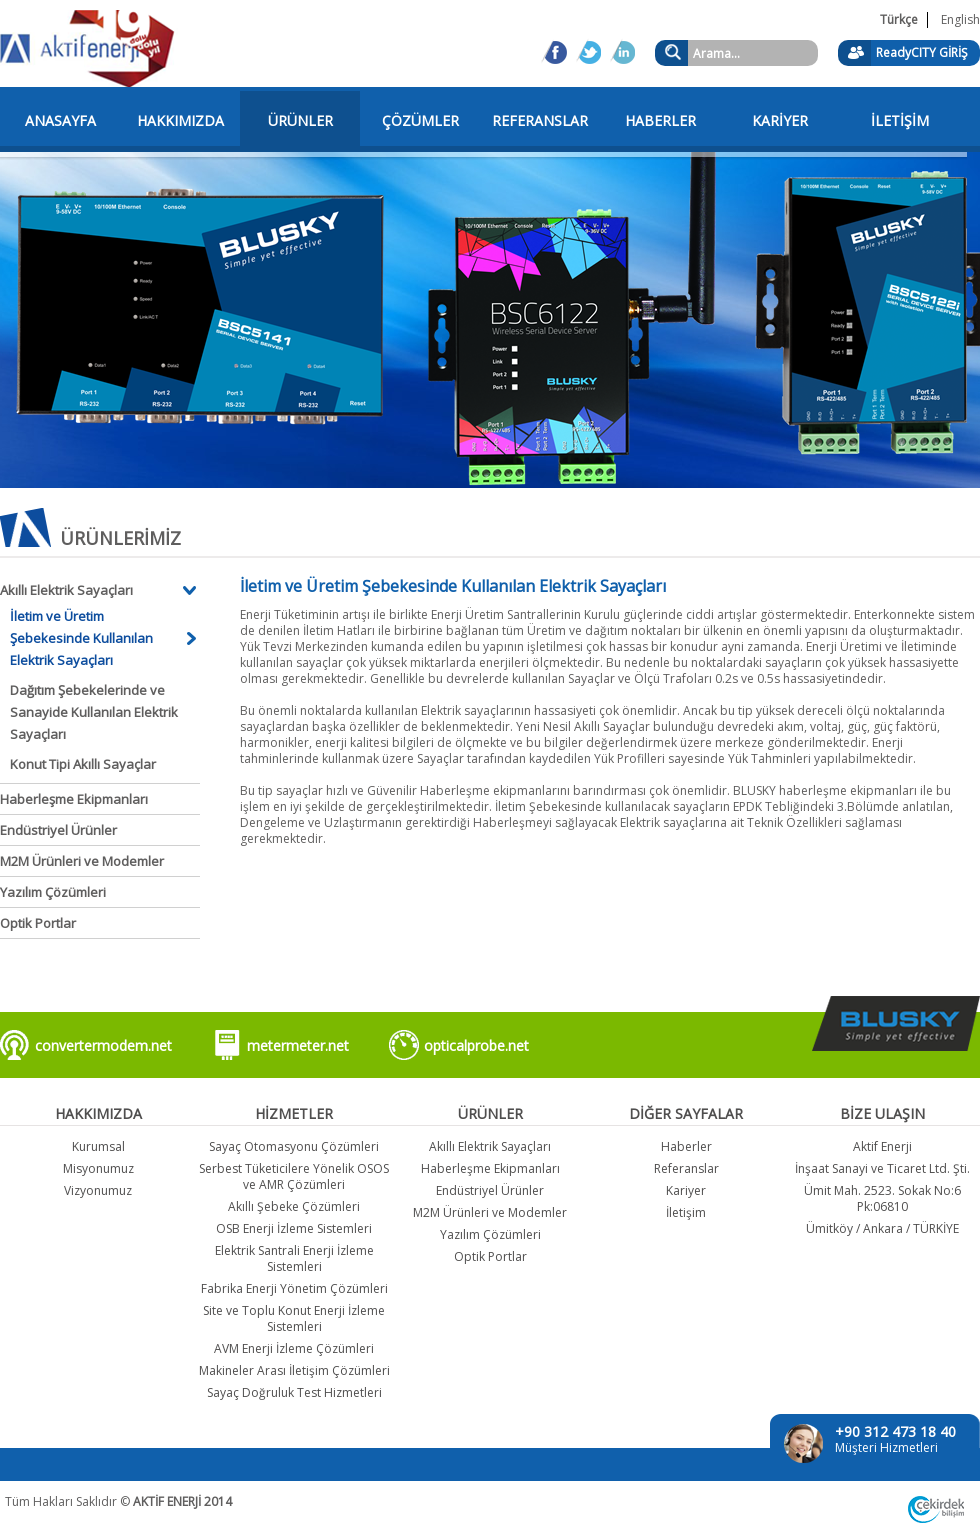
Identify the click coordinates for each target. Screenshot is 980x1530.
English (960, 19)
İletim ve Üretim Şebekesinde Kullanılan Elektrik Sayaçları (81, 638)
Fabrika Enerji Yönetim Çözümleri (294, 1288)
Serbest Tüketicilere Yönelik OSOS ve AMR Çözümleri (294, 1176)
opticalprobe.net (476, 1045)
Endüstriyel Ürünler (58, 830)
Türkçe (899, 19)
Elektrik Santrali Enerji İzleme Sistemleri (294, 1258)
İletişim (686, 1212)
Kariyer (686, 1190)
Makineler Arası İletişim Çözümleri (294, 1370)
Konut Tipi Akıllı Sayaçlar (83, 764)
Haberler (686, 1146)
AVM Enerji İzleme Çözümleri (294, 1348)
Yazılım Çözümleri (53, 892)
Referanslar (686, 1168)
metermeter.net (298, 1045)
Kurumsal (98, 1146)
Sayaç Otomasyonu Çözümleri (294, 1146)
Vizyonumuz (98, 1190)
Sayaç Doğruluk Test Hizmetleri (294, 1392)
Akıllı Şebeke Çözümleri (294, 1206)
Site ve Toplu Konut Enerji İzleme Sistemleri (294, 1318)
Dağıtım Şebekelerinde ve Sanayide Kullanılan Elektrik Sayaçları (94, 712)
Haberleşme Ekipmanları (74, 799)
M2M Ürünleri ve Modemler (82, 861)
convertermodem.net (103, 1045)
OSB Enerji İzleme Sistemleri (294, 1228)
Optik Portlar (38, 923)
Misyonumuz (98, 1168)
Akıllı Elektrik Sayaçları (66, 590)
